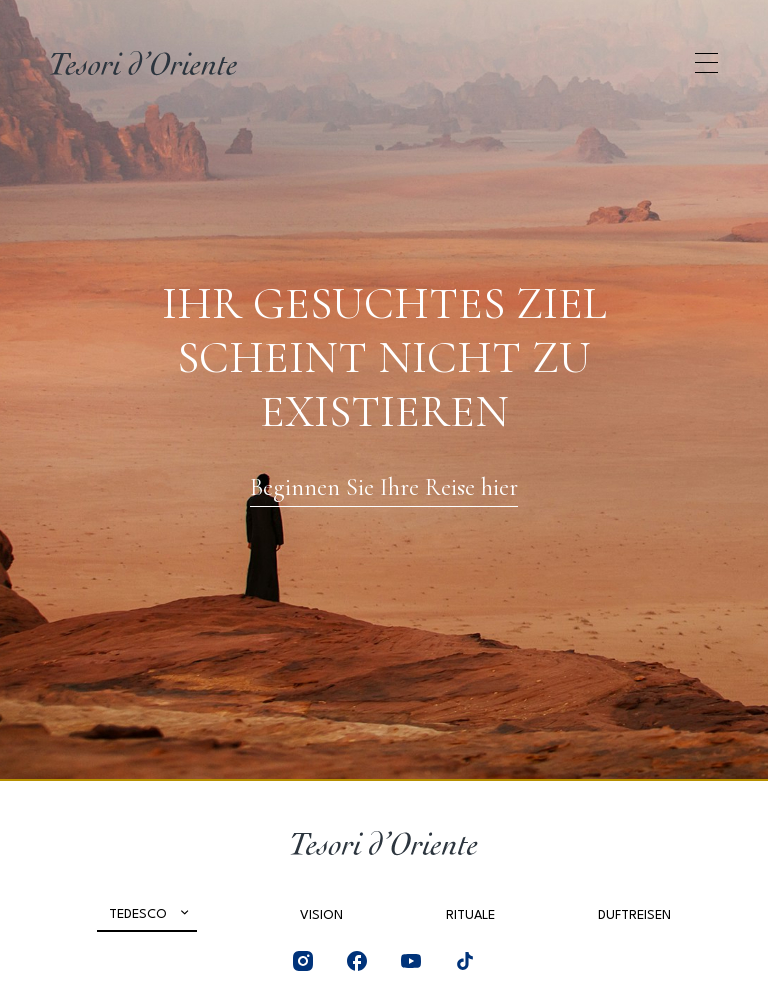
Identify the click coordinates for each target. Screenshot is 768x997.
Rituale (470, 915)
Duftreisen (634, 915)
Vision (321, 915)
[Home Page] (143, 63)
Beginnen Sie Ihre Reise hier (384, 487)
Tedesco (138, 914)
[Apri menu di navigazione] (706, 63)
